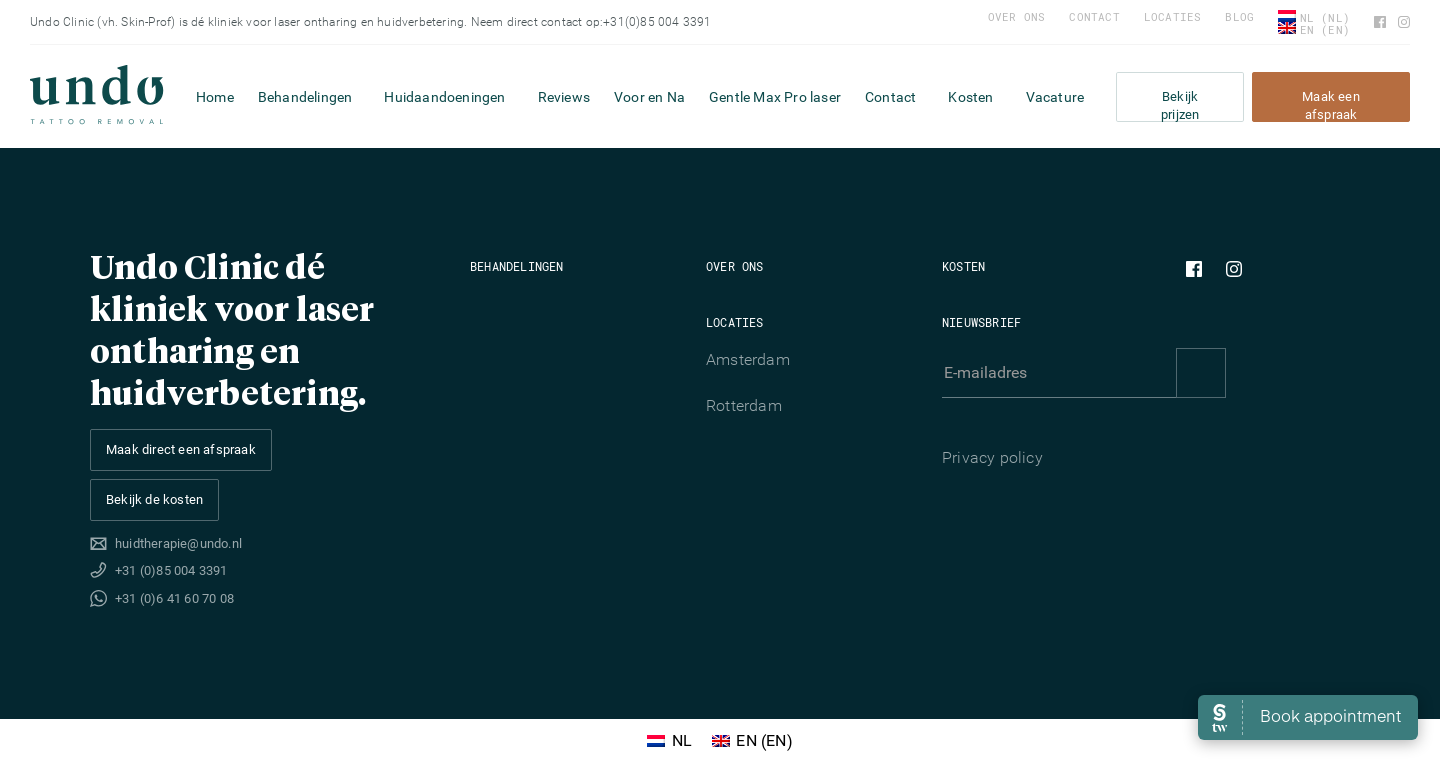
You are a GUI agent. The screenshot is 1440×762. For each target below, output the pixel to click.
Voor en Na (649, 97)
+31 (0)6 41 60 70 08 (174, 598)
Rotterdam (744, 405)
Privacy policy (992, 457)
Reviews (564, 97)
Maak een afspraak (1331, 105)
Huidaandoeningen (444, 97)
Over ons (1017, 16)
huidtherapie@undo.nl (178, 543)
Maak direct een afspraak (181, 449)
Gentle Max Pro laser (775, 97)
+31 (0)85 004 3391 (171, 570)
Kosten (970, 97)
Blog (1239, 16)
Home (215, 97)
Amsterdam (748, 359)
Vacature (1055, 97)
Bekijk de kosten (154, 499)
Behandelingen (305, 97)
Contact (1094, 16)
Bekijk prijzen (1180, 105)
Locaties (1173, 16)
